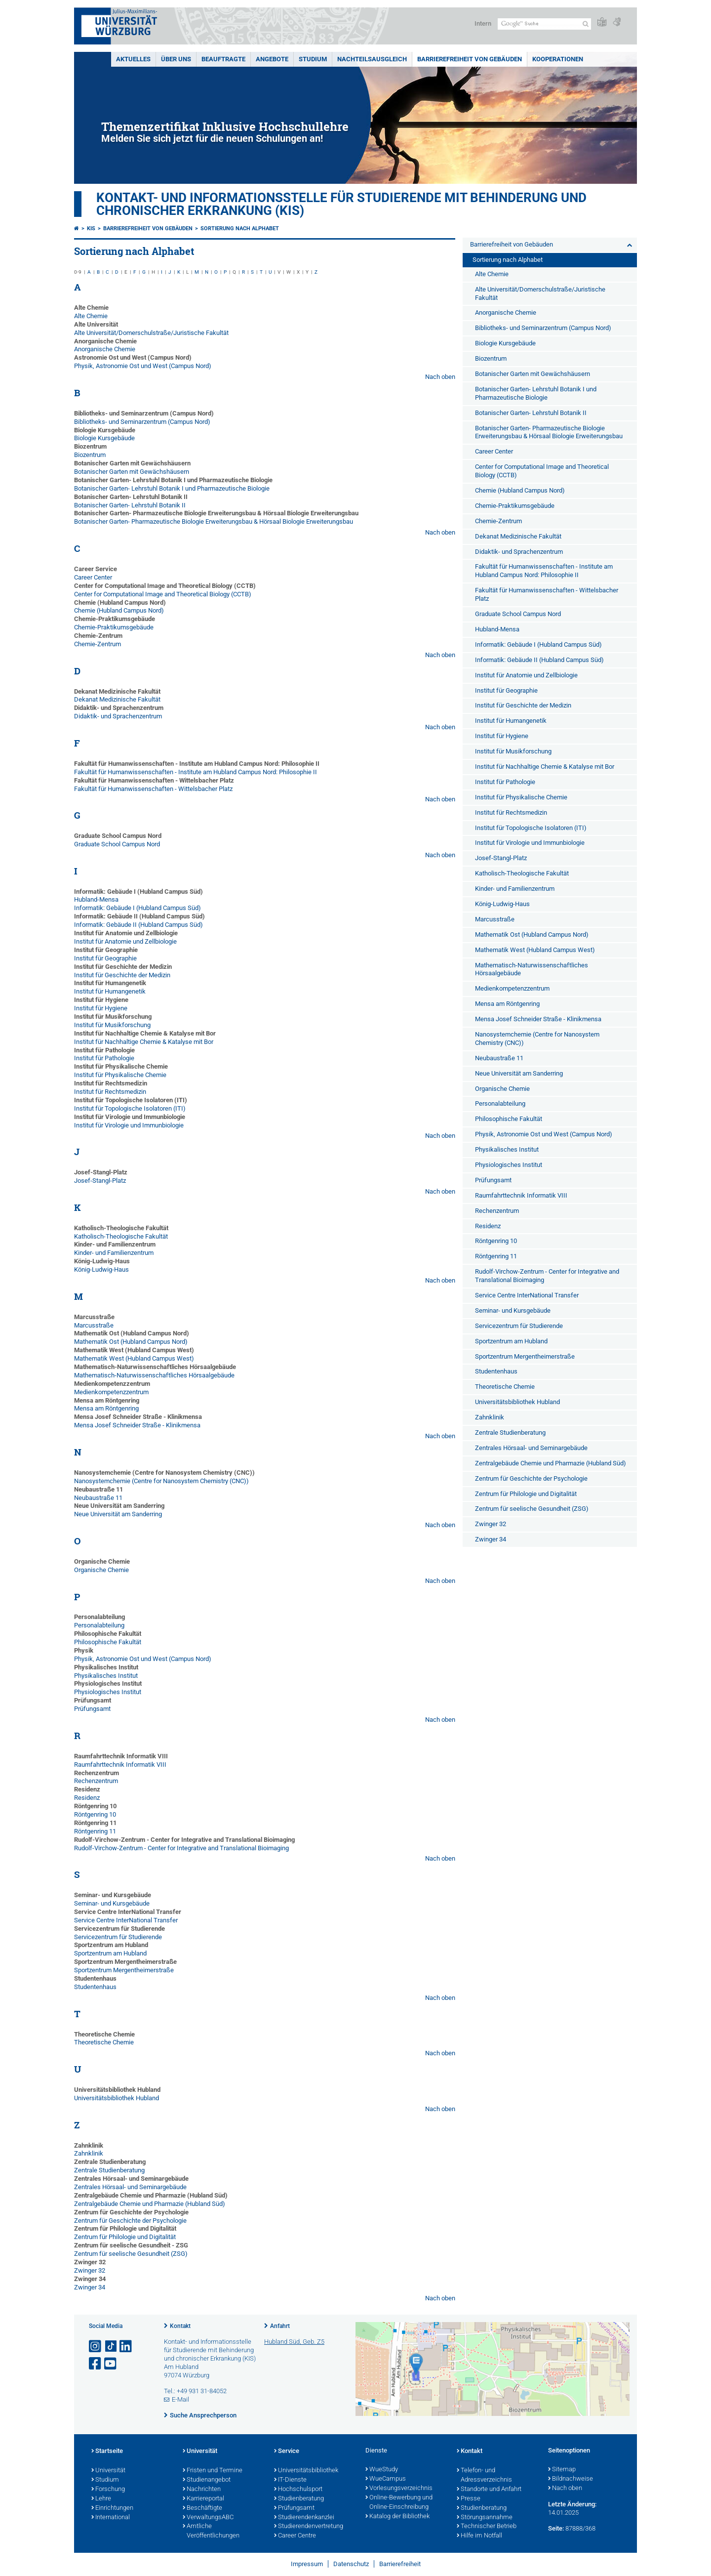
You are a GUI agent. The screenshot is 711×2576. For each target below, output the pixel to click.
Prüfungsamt (92, 1708)
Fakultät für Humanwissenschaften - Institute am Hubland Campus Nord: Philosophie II (195, 772)
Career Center (93, 577)
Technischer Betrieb (486, 2526)
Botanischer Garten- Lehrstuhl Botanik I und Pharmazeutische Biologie (172, 488)
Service (286, 2451)
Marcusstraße (94, 1325)
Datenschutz (351, 2564)
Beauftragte (223, 59)
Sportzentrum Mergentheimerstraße (124, 1970)
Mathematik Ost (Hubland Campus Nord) (131, 1341)
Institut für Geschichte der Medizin (122, 975)
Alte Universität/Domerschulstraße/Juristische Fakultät (151, 332)
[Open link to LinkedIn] (126, 2346)
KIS (91, 228)
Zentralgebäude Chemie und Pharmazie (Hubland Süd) (149, 2203)
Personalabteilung (99, 1625)
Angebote (272, 59)
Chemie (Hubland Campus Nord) (119, 610)
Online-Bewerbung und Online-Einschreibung (399, 2502)
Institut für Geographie (105, 958)
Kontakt (180, 2326)
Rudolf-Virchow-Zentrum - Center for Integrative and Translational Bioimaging (181, 1848)
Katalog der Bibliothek (397, 2516)
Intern (482, 23)
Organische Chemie (101, 1570)
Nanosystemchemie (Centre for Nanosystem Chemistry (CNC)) (161, 1481)
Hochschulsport (298, 2489)
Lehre (101, 2498)
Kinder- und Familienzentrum (114, 1252)
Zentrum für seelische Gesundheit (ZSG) (131, 2253)
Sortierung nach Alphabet (239, 228)
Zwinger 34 (89, 2287)
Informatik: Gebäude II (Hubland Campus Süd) (138, 924)
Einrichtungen (112, 2508)
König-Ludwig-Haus (101, 1269)
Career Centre (295, 2536)
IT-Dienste (290, 2480)
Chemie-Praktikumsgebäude (114, 627)
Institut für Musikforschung (112, 1025)
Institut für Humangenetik (110, 991)
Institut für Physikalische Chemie (120, 1075)
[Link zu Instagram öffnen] (96, 2346)
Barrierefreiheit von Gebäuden (469, 59)
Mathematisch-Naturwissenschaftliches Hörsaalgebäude (154, 1375)
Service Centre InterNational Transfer (126, 1920)
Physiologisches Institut (107, 1692)
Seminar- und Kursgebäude (112, 1903)
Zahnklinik (88, 2153)
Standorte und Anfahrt (489, 2489)
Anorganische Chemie (104, 349)
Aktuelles (133, 59)
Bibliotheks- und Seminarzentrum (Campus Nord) (142, 421)
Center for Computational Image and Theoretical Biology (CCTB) (162, 594)
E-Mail (180, 2399)
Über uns (176, 59)
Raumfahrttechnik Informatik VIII (120, 1764)
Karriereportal (203, 2498)
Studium (313, 59)
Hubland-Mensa (96, 899)
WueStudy (381, 2469)
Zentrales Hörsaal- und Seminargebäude (130, 2187)
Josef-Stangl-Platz (100, 1180)
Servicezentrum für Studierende (118, 1937)
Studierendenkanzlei (304, 2517)
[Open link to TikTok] (111, 2346)
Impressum (307, 2564)
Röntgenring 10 (95, 1814)
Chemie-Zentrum (97, 644)
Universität (108, 2470)
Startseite (107, 2451)
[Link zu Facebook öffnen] (96, 2363)
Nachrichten (202, 2489)
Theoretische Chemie (104, 2042)
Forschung (108, 2489)
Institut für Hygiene (100, 1008)
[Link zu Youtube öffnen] (111, 2363)
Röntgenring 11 (95, 1831)
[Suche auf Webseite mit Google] (544, 24)
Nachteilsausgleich (372, 59)
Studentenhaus (95, 1987)
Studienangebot (207, 2480)
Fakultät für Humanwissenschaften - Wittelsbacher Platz (153, 788)
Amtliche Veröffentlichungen (211, 2531)
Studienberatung (299, 2498)
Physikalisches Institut (106, 1675)
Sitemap (562, 2469)
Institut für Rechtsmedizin (110, 1091)
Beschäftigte (202, 2508)
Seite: (556, 2528)
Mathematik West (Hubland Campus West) (134, 1358)
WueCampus (385, 2479)
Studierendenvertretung (308, 2526)
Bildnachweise (570, 2479)
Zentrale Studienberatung (109, 2170)
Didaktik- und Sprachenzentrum (118, 716)
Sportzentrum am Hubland (110, 1953)
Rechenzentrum (96, 1781)
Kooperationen (557, 59)
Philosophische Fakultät (107, 1642)
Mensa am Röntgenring (106, 1408)
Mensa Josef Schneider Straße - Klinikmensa (137, 1425)
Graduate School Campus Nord (117, 844)
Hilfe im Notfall (479, 2536)
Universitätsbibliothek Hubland (116, 2098)
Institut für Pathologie (104, 1058)
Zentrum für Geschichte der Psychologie (130, 2220)
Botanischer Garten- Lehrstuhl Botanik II (130, 505)
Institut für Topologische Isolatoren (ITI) (130, 1108)
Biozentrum (90, 454)
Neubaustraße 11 (98, 1497)
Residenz (87, 1797)
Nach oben (440, 376)
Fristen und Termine (212, 2470)
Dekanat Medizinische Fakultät (117, 699)
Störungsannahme (485, 2517)
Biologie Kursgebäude (104, 438)
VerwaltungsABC (208, 2517)
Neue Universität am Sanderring (118, 1514)
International (110, 2517)
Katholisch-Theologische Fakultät (121, 1236)
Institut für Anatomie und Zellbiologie (125, 941)
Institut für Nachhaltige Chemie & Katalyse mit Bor (143, 1041)
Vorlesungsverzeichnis (399, 2488)
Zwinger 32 (89, 2270)
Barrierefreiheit (400, 2564)
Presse (468, 2498)
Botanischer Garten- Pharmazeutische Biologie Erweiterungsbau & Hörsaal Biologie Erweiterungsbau (213, 521)
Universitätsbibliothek (306, 2470)
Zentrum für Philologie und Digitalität (125, 2237)
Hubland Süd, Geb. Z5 (294, 2341)
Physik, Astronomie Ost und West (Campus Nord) (142, 366)
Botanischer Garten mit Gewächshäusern (131, 471)
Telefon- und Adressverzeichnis (484, 2475)
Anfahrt (280, 2326)
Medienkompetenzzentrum (111, 1392)
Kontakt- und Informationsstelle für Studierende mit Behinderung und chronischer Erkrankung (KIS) (341, 204)
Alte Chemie (91, 316)
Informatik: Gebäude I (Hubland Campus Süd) (137, 908)
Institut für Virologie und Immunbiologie (129, 1125)
